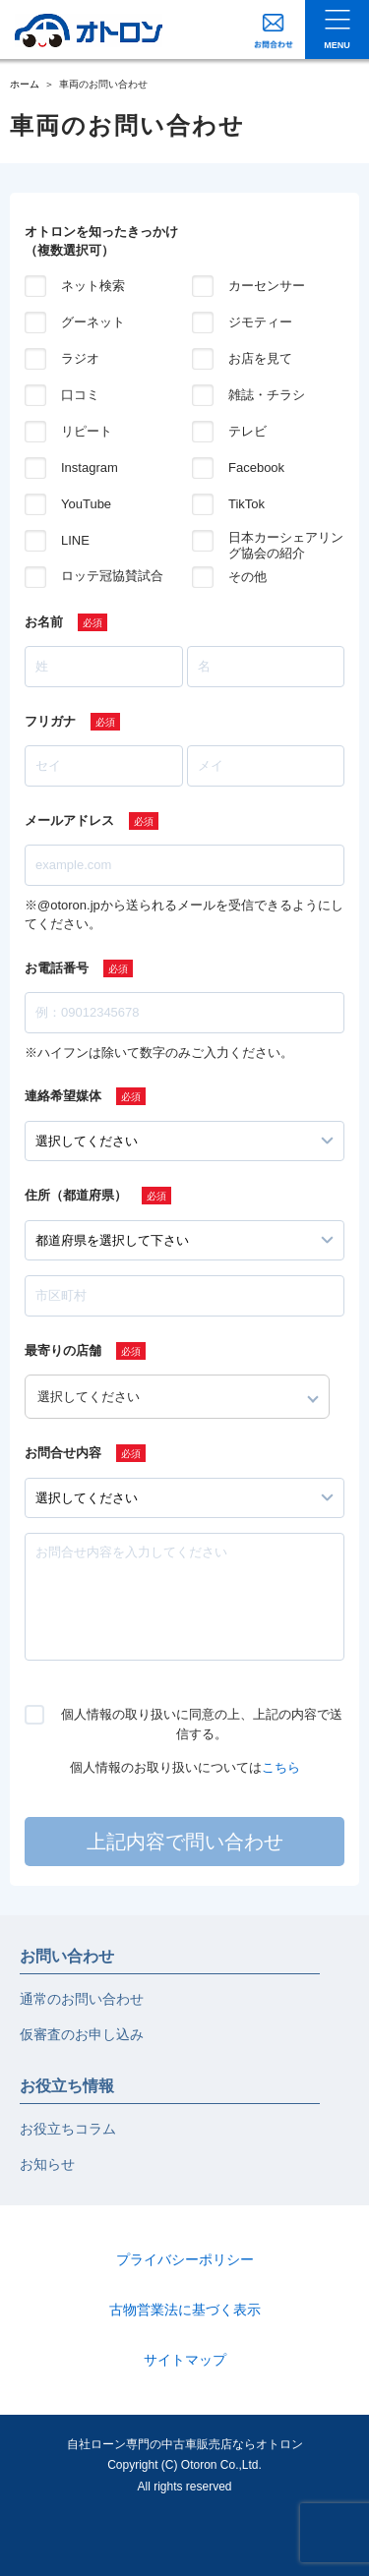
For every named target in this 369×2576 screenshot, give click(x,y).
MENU (337, 45)
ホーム (24, 84)
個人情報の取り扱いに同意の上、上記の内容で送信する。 (201, 1724)
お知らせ (47, 2164)
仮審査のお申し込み (82, 2034)
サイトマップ (185, 2360)
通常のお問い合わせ (82, 1999)
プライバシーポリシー (185, 2259)
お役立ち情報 (67, 2086)
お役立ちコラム (68, 2129)
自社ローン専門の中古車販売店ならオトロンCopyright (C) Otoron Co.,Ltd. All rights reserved (185, 2465)
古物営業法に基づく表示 (185, 2309)
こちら (281, 1767)
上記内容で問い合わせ (185, 1841)
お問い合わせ (67, 1956)
